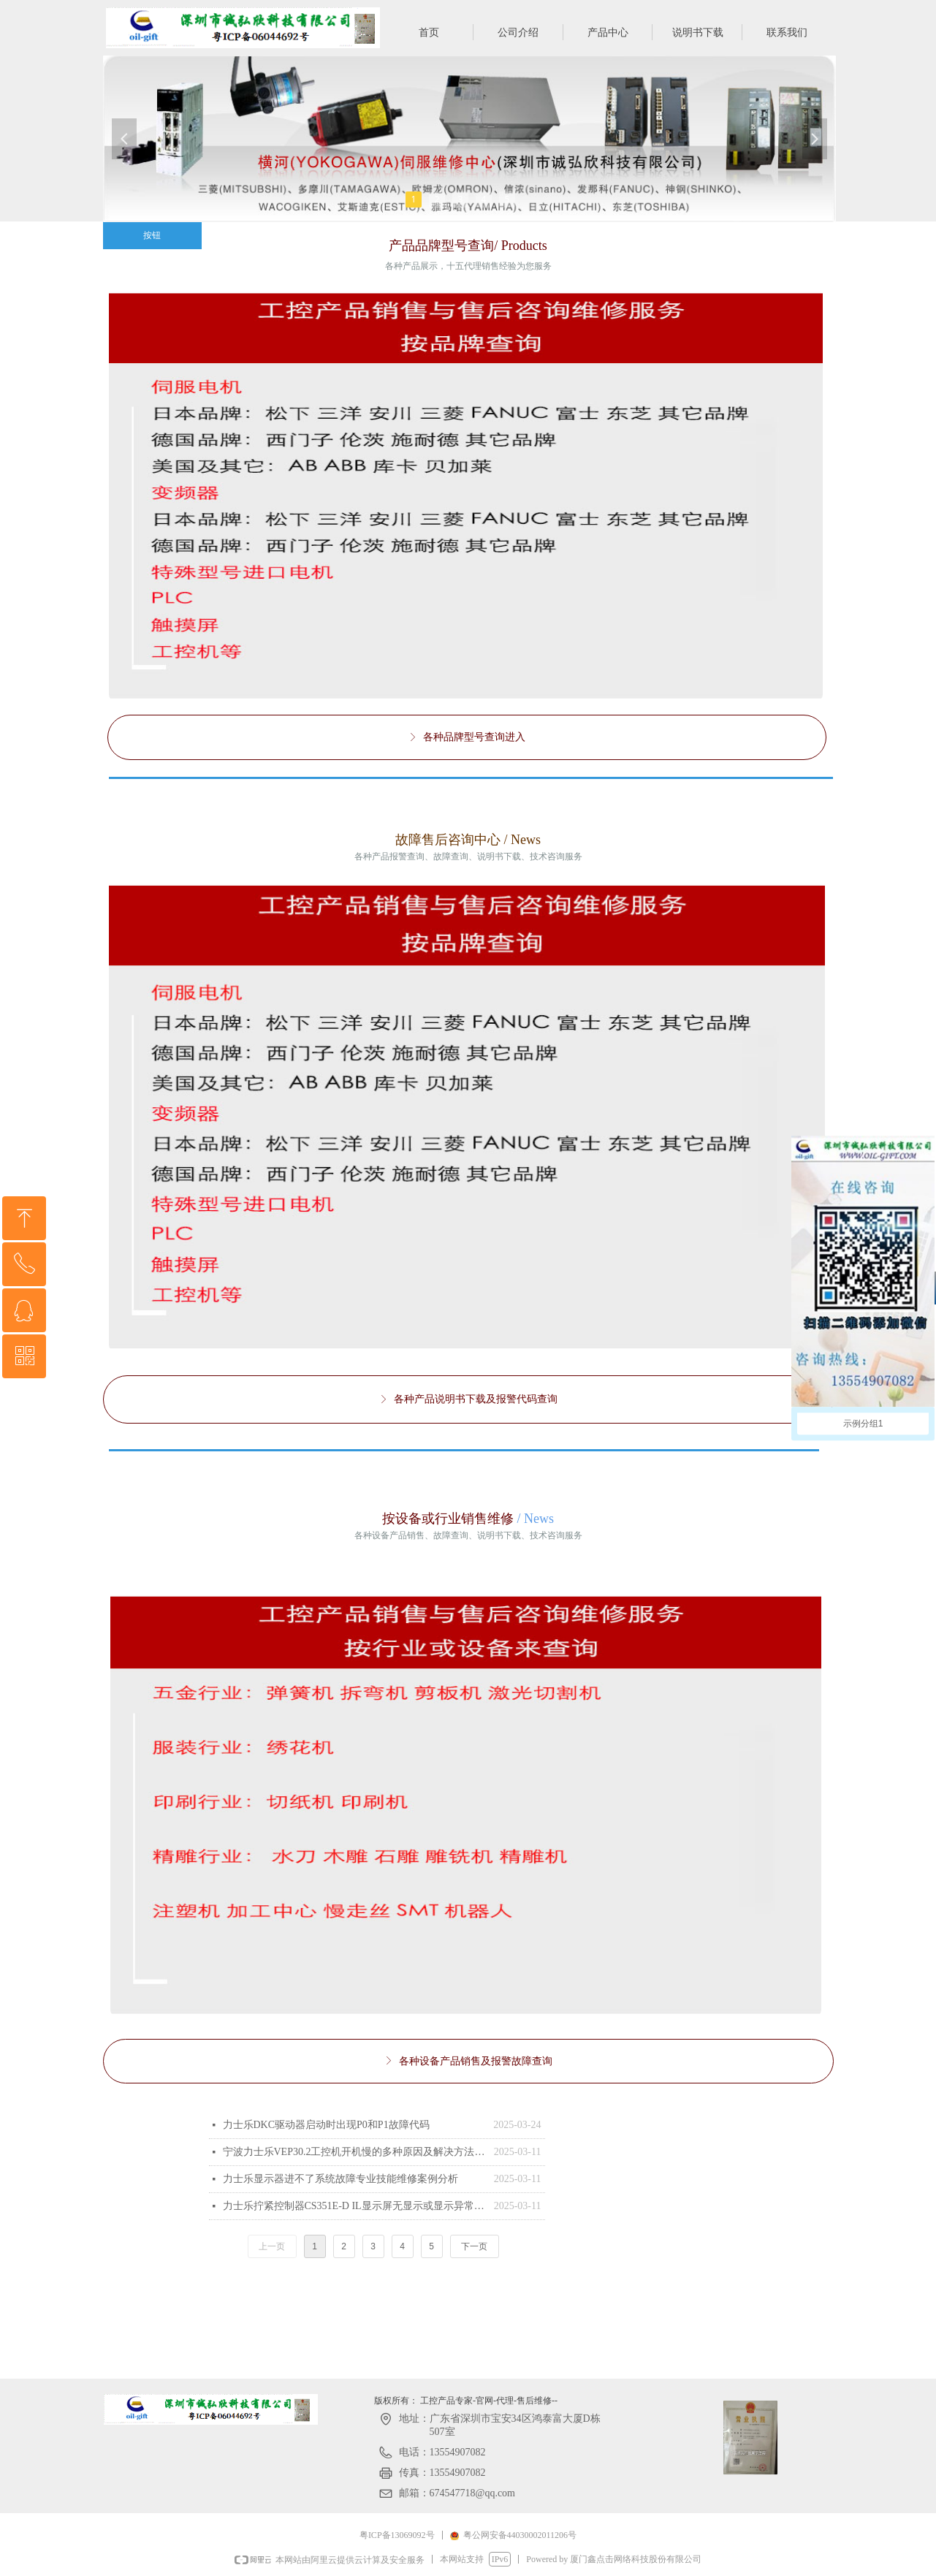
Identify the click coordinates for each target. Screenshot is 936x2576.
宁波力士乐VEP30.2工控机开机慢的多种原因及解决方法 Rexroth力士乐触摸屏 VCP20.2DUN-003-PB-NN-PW (355, 2151)
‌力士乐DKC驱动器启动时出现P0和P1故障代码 (326, 2124)
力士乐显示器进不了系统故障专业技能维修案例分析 (340, 2178)
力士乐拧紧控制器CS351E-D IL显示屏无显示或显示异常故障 (355, 2205)
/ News (534, 1518)
